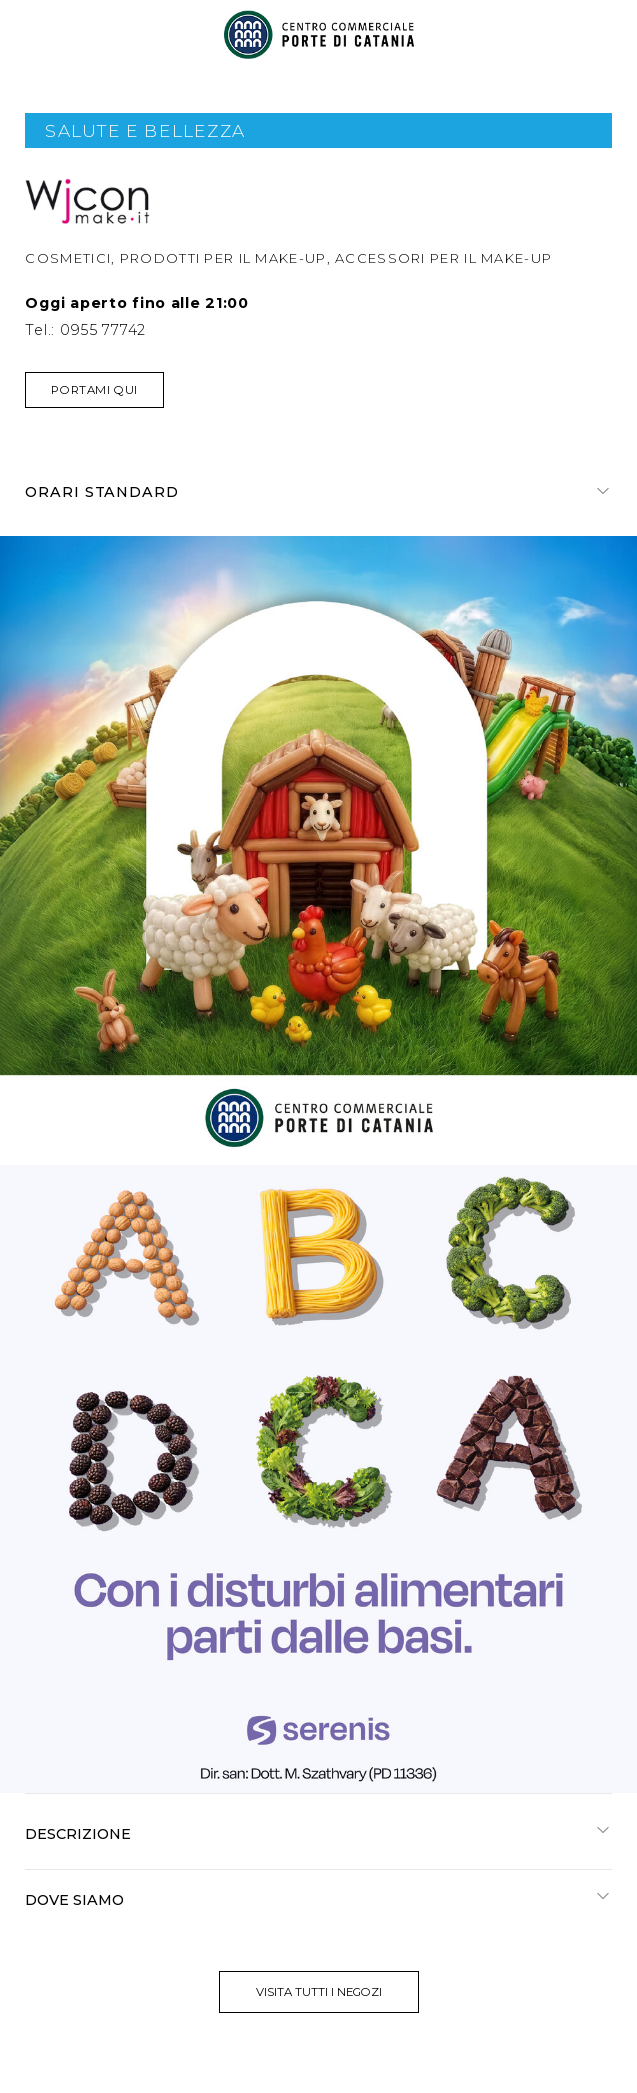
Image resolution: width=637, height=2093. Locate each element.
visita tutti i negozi (319, 1992)
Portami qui (94, 390)
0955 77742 (103, 330)
